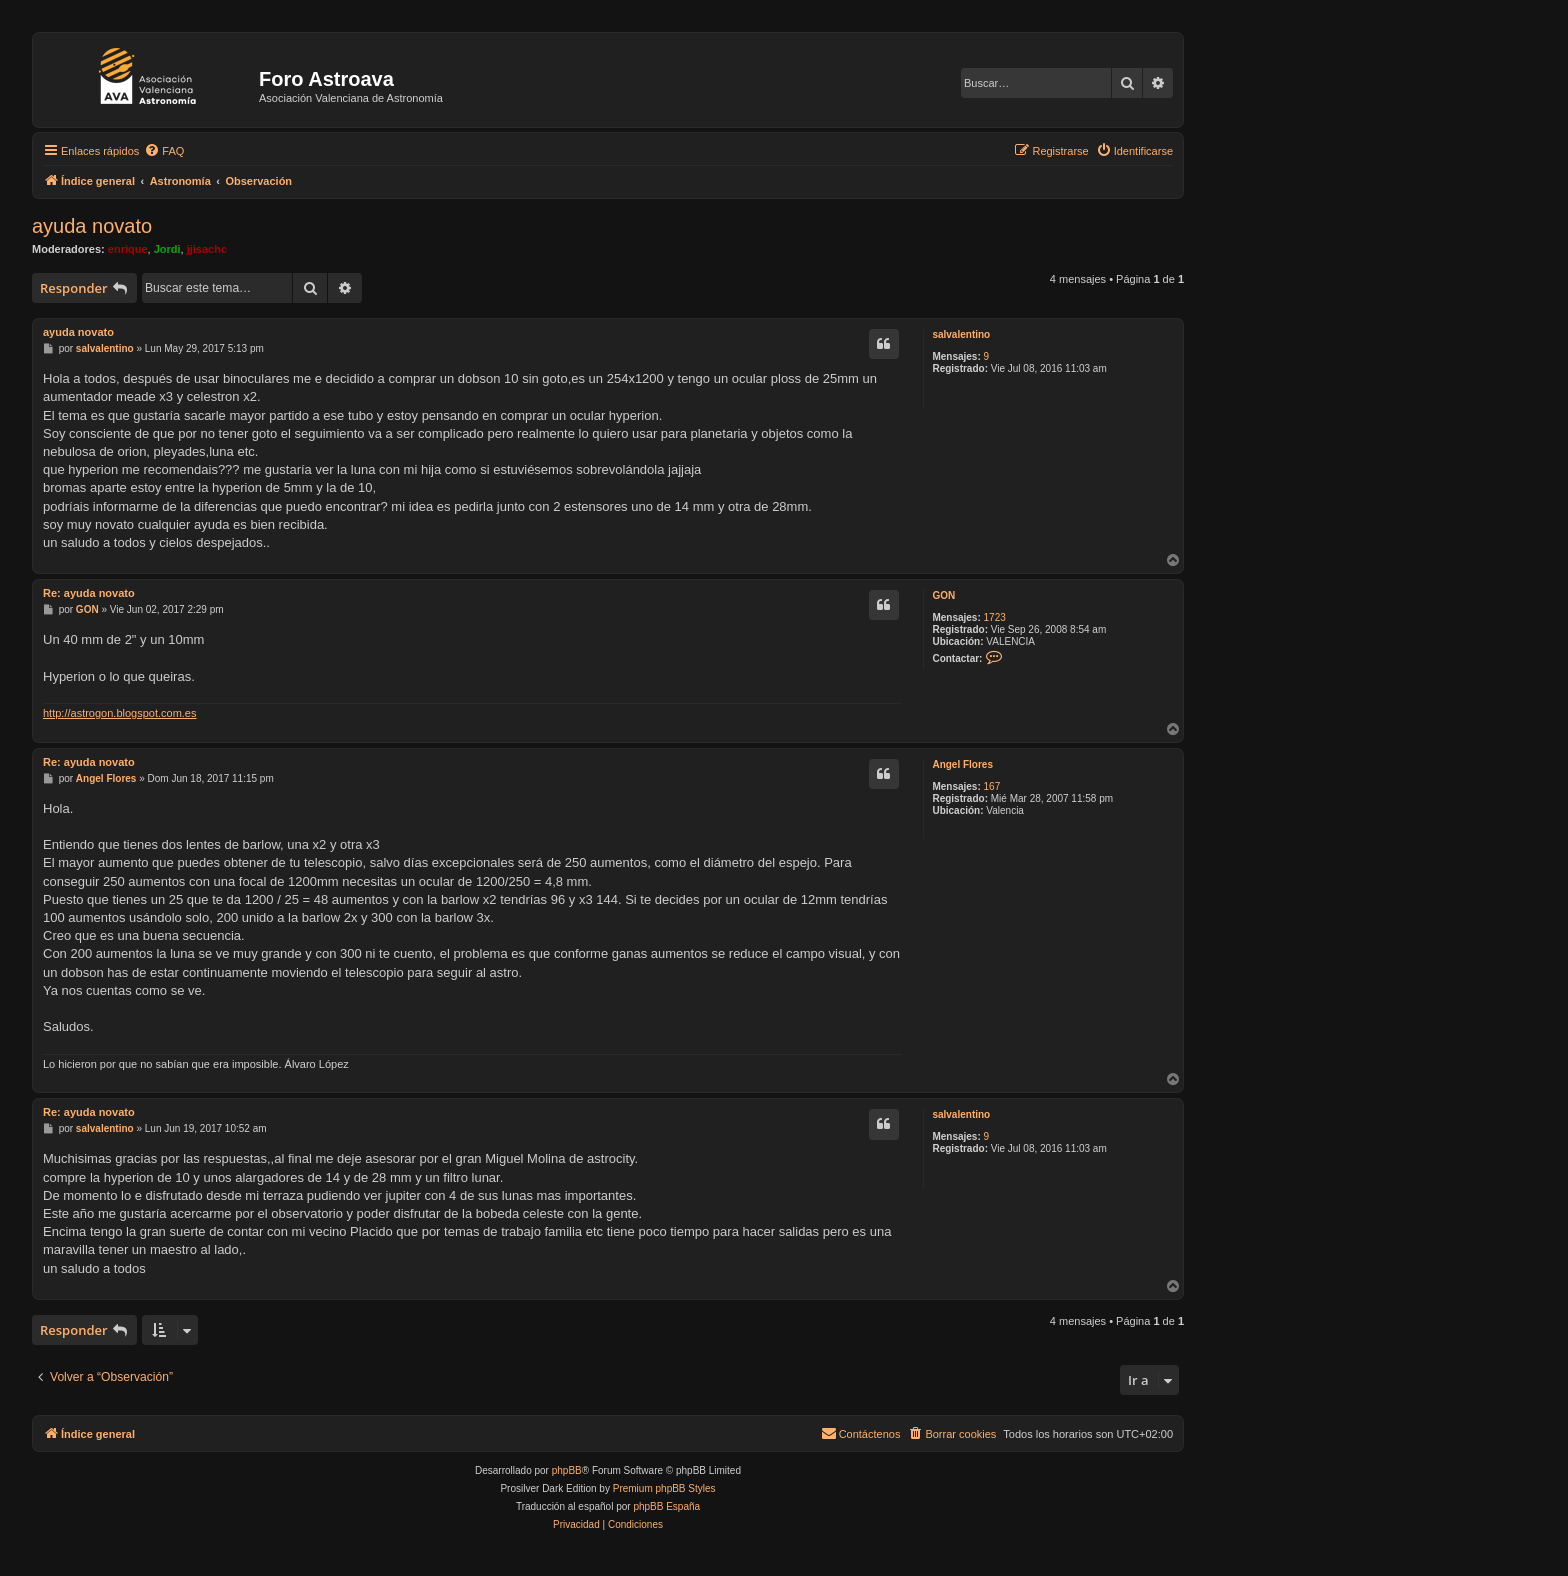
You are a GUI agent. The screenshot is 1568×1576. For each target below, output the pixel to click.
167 (992, 786)
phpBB (567, 1470)
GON (943, 595)
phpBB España (666, 1506)
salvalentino (961, 334)
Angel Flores (962, 764)
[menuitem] (164, 151)
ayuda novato (92, 226)
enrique (128, 249)
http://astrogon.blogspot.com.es (119, 713)
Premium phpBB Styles (664, 1488)
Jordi (167, 249)
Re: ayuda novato (89, 593)
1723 (995, 617)
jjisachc (207, 249)
